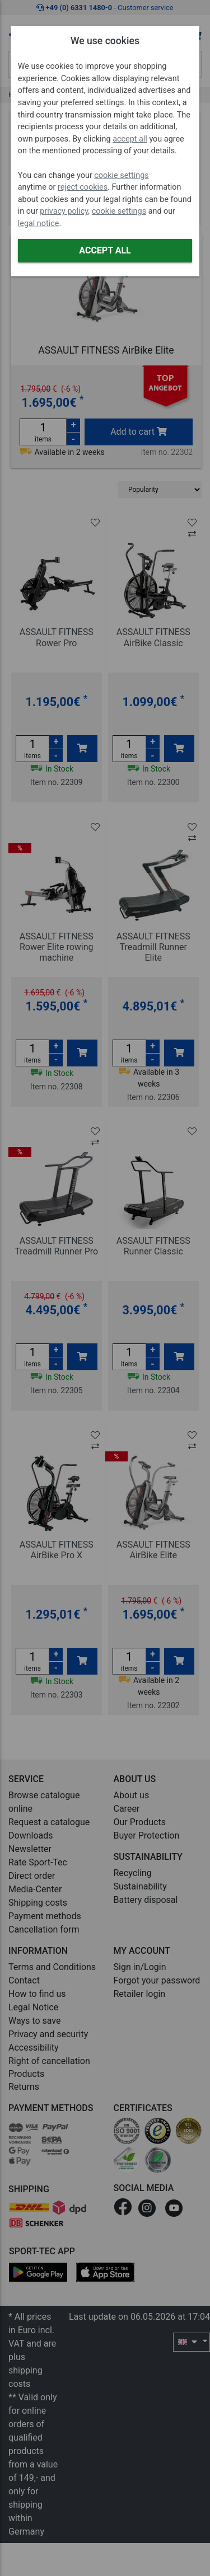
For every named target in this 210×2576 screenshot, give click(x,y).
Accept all (104, 250)
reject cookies (83, 187)
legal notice (38, 223)
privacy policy (64, 211)
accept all (130, 139)
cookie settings (121, 175)
